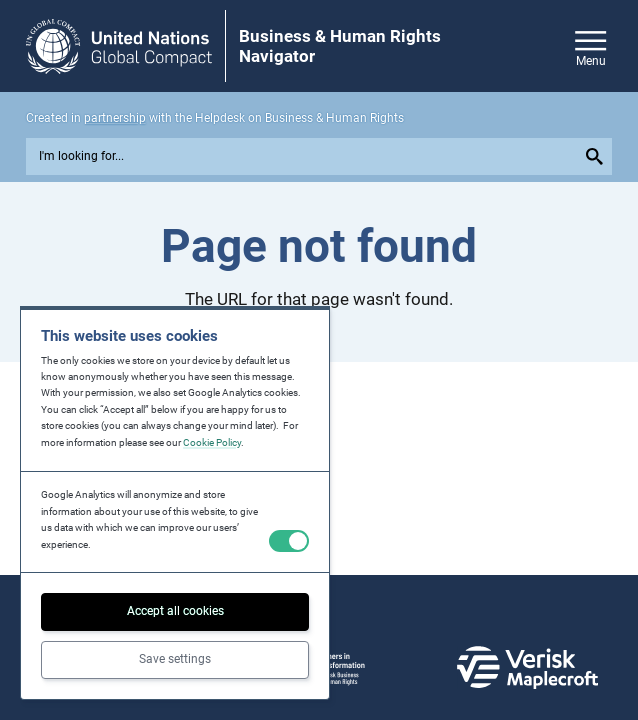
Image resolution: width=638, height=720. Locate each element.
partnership (115, 118)
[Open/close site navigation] (590, 45)
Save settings (175, 659)
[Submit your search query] (597, 156)
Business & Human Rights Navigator (340, 46)
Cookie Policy (212, 442)
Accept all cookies (175, 611)
